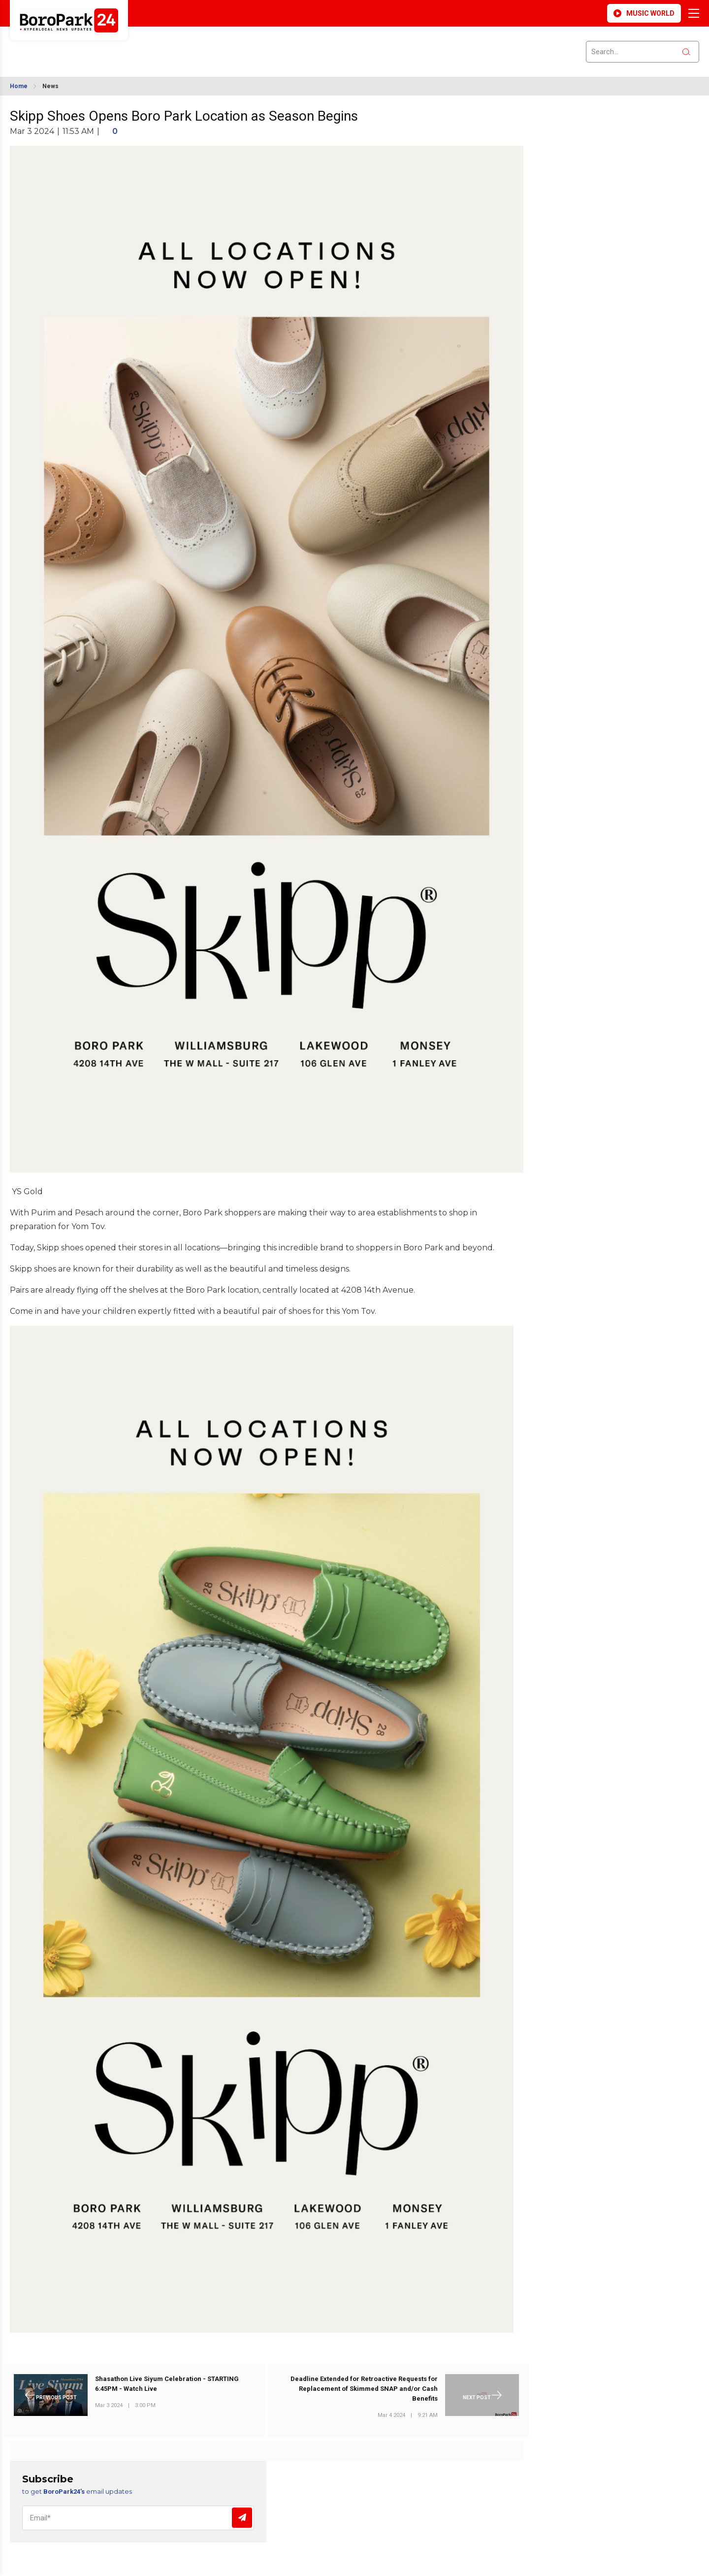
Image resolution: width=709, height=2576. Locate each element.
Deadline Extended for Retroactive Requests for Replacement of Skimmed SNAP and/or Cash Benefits (364, 2388)
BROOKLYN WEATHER (99, 46)
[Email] (138, 2518)
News (50, 86)
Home (19, 86)
